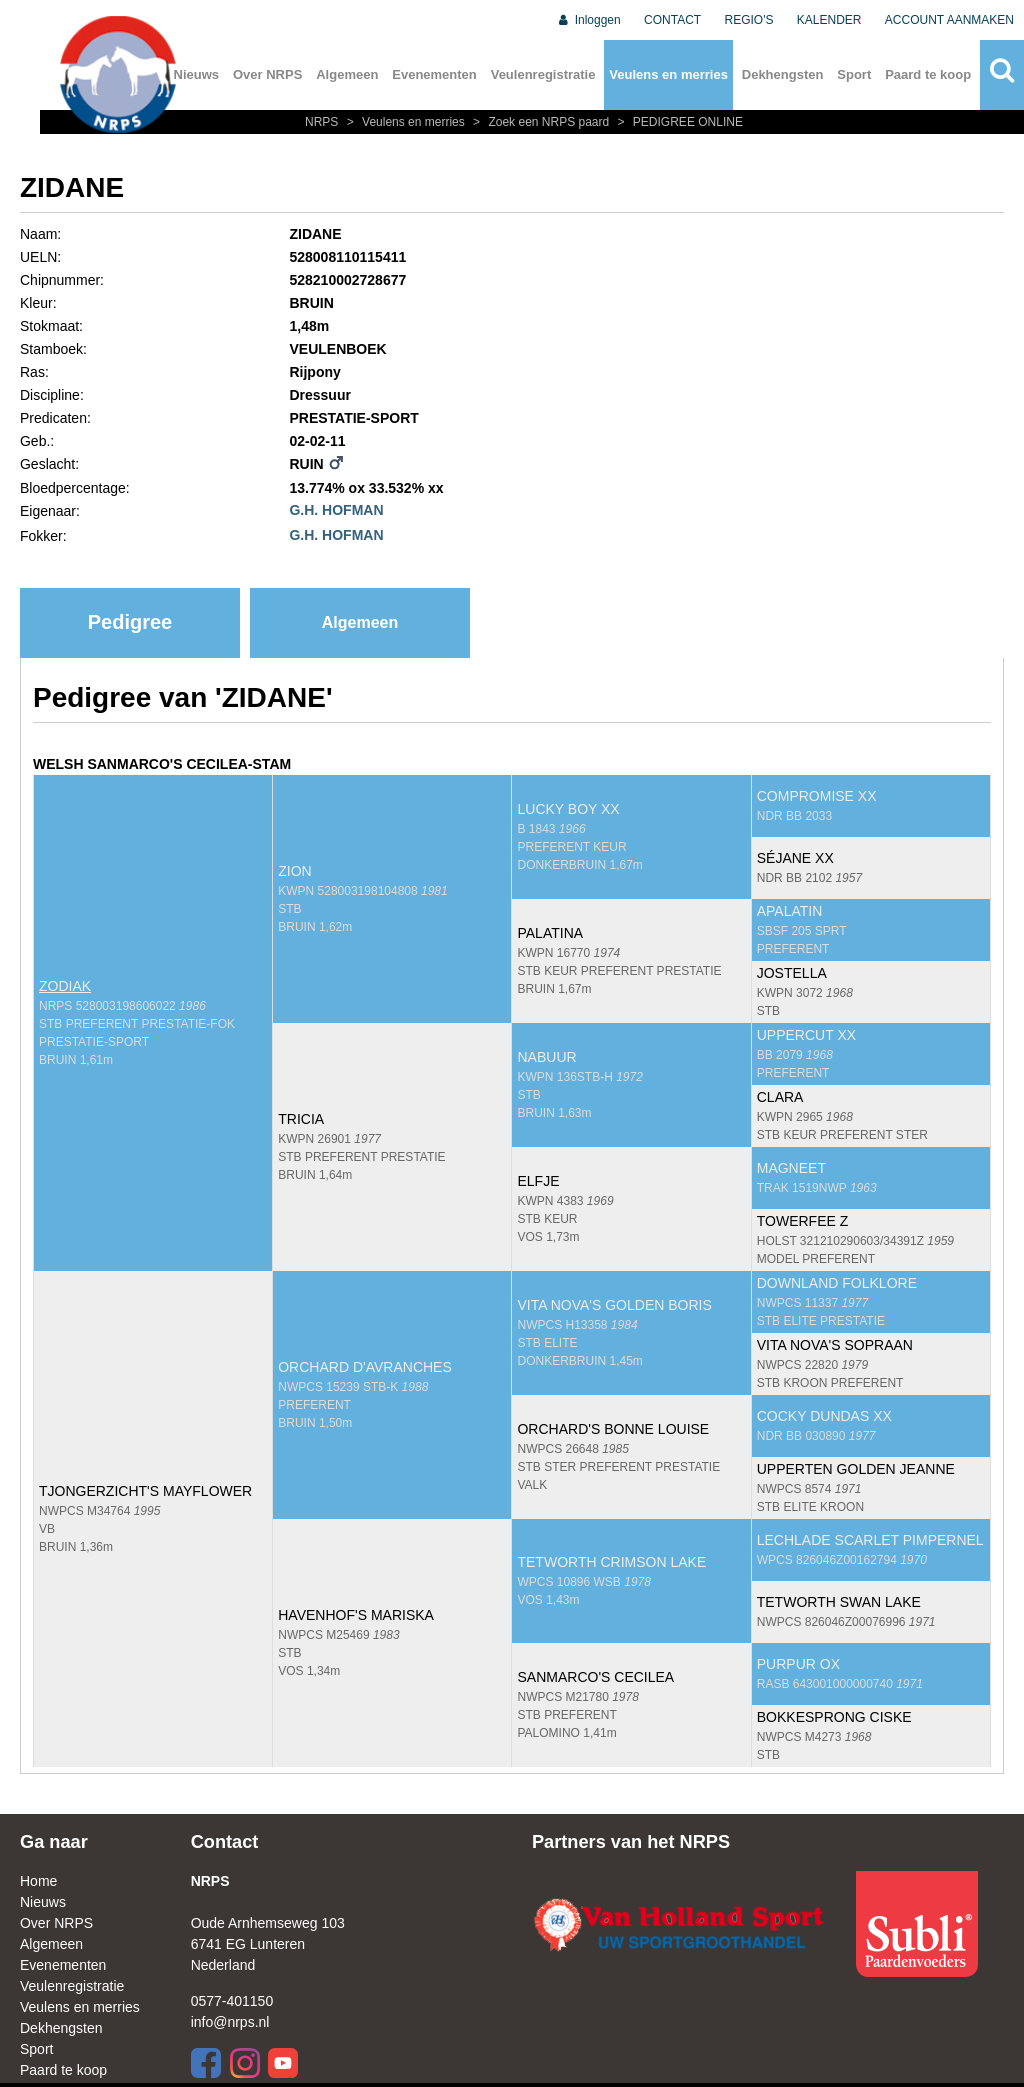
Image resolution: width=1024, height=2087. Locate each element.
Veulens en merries (668, 74)
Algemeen (347, 74)
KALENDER (829, 20)
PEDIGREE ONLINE (678, 122)
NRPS (323, 122)
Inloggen (588, 20)
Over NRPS (267, 74)
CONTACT (672, 20)
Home (38, 1881)
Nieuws (43, 1902)
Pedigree (130, 622)
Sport (854, 74)
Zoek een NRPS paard (540, 122)
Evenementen (434, 74)
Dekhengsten (783, 74)
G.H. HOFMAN (336, 510)
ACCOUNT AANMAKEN (949, 20)
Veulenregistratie (543, 74)
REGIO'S (749, 20)
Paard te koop (928, 74)
